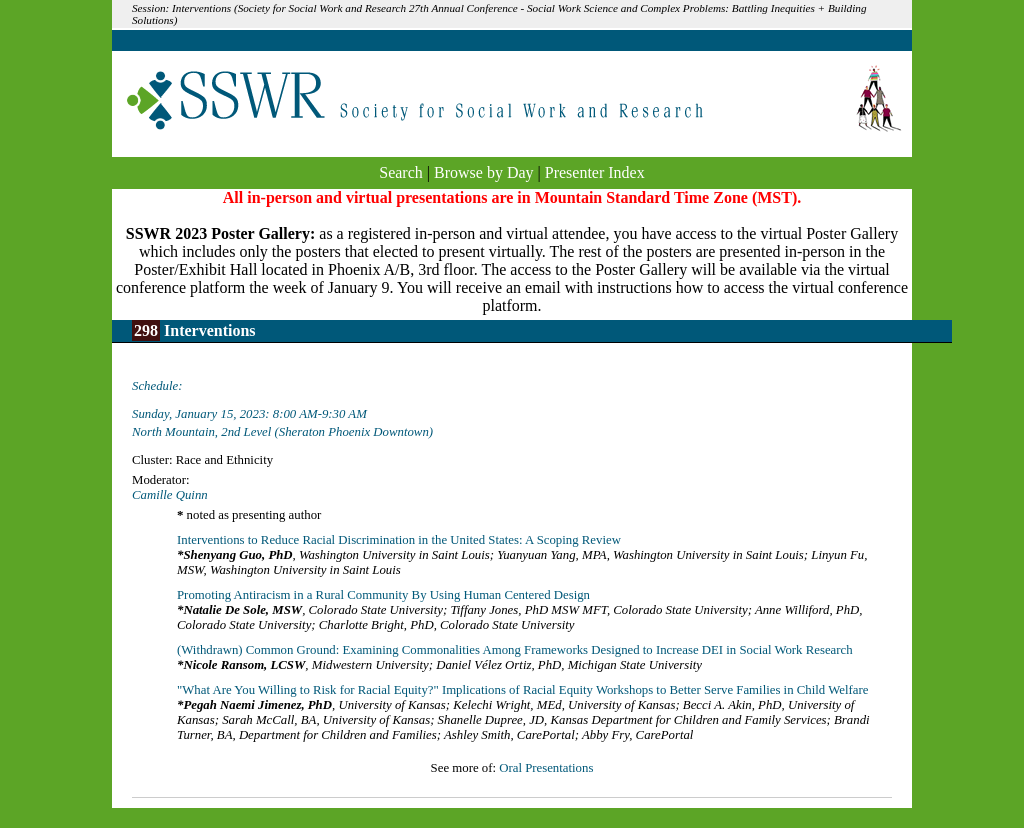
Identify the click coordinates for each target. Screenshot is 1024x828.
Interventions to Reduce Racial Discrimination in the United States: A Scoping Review (399, 540)
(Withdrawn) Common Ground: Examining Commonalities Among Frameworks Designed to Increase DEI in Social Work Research (515, 650)
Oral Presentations (546, 768)
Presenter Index (595, 172)
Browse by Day (484, 172)
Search (401, 172)
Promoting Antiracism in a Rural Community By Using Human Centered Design (383, 595)
